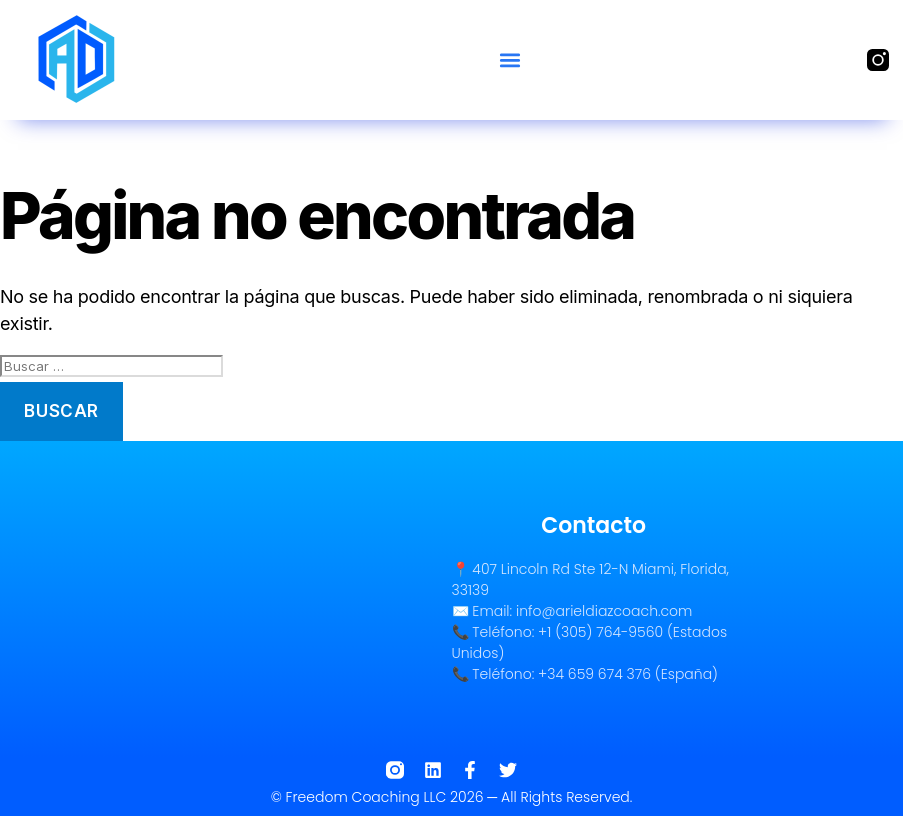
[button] (509, 59)
